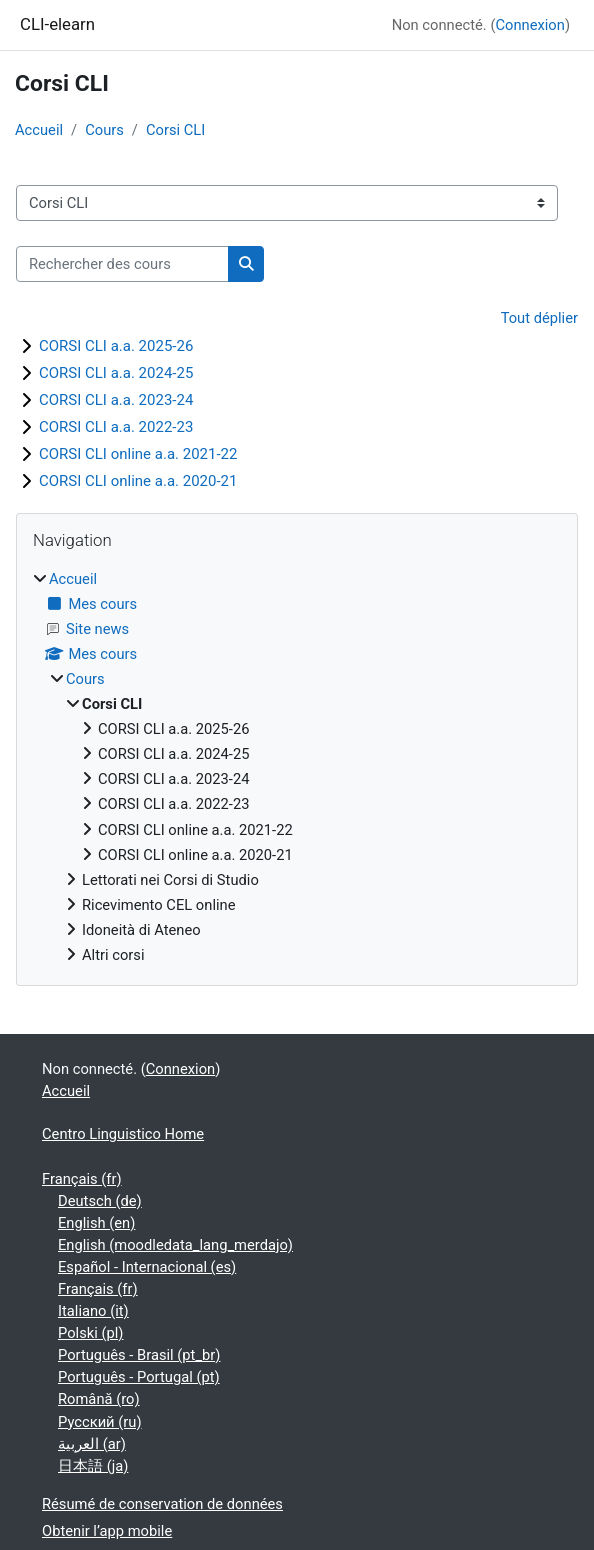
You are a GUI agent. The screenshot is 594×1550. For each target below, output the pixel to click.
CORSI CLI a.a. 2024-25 (116, 373)
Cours (104, 130)
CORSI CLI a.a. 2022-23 (116, 427)
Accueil (39, 130)
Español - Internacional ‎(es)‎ (147, 1267)
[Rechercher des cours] (122, 264)
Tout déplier (539, 318)
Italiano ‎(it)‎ (93, 1311)
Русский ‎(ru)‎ (100, 1422)
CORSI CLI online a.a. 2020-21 (138, 481)
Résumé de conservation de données (162, 1504)
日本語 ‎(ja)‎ (93, 1466)
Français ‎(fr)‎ (82, 1179)
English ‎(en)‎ (96, 1223)
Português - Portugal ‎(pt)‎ (139, 1377)
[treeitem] (297, 767)
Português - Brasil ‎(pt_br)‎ (139, 1355)
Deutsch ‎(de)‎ (100, 1201)
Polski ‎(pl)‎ (90, 1333)
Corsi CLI (175, 130)
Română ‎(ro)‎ (99, 1399)
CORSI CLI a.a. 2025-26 (116, 346)
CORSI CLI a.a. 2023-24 (116, 400)
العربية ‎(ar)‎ (92, 1444)
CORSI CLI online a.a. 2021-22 (138, 454)
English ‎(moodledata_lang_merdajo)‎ (175, 1245)
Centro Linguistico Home (123, 1134)
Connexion (529, 25)
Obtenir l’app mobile (107, 1531)
